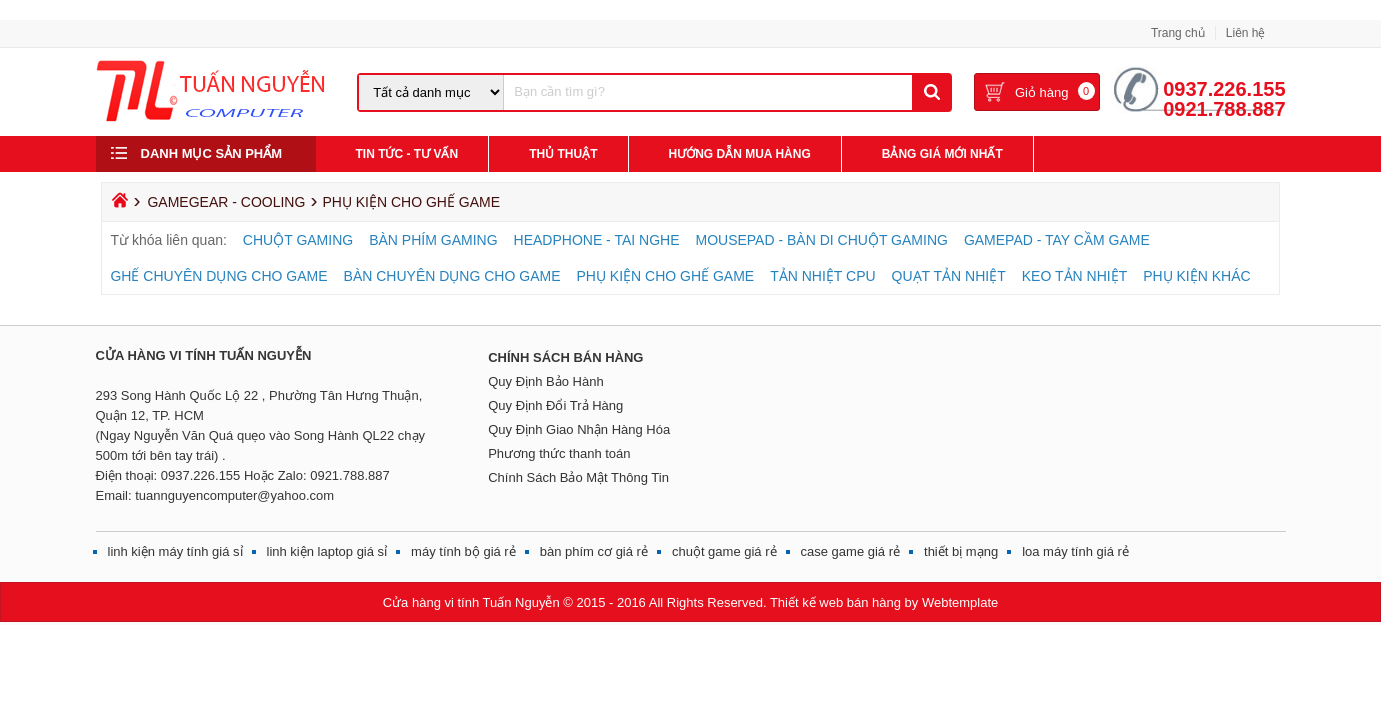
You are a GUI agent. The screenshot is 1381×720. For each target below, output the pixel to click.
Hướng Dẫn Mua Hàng (740, 154)
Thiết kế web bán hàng (835, 602)
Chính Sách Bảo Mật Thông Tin (578, 477)
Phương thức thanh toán (559, 453)
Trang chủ (1178, 33)
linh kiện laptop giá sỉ (327, 551)
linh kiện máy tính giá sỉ (175, 551)
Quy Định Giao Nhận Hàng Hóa (579, 429)
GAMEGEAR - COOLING (226, 202)
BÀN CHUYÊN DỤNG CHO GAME (452, 276)
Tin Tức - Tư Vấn (407, 154)
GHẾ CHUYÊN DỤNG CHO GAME (218, 276)
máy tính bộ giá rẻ (463, 551)
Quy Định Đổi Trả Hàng (555, 405)
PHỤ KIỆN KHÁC (1196, 276)
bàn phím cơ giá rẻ (594, 551)
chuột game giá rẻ (724, 551)
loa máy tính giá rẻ (1075, 551)
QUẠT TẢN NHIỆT (949, 276)
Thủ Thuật (563, 154)
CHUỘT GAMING (298, 240)
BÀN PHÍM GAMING (433, 240)
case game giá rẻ (851, 551)
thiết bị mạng (961, 551)
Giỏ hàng (1042, 94)
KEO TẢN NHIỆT (1074, 276)
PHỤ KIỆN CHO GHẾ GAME (666, 276)
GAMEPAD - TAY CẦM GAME (1057, 240)
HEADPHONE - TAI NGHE (597, 240)
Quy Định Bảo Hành (546, 381)
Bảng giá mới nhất (942, 154)
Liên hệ (1246, 33)
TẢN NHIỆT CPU (822, 276)
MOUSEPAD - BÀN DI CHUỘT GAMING (821, 240)
